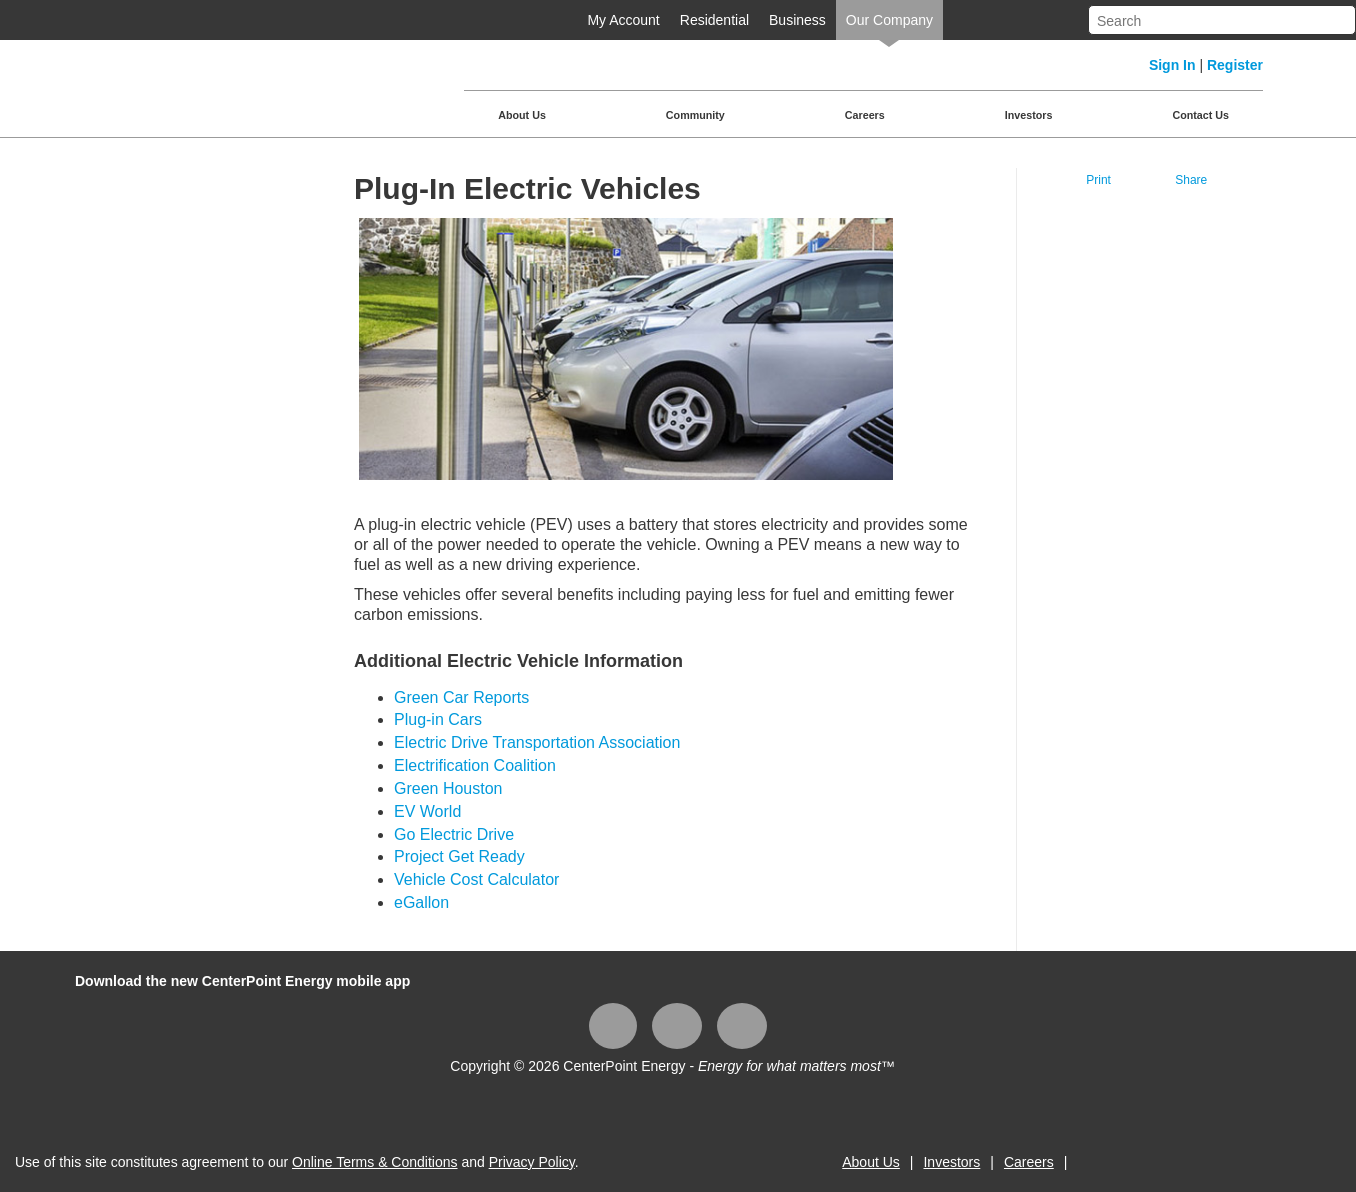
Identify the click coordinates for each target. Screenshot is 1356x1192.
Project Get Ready (459, 856)
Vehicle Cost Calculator (476, 879)
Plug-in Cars (438, 719)
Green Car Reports (461, 697)
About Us (522, 115)
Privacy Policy (532, 1162)
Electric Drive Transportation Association (537, 742)
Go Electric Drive (454, 834)
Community (695, 115)
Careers (865, 115)
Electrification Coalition (475, 765)
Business (797, 20)
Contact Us (1200, 115)
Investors (1029, 115)
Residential (714, 20)
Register (1235, 65)
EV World (427, 811)
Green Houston (448, 788)
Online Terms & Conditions (374, 1162)
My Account (623, 20)
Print (1098, 180)
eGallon (421, 902)
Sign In (1172, 65)
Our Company (889, 20)
